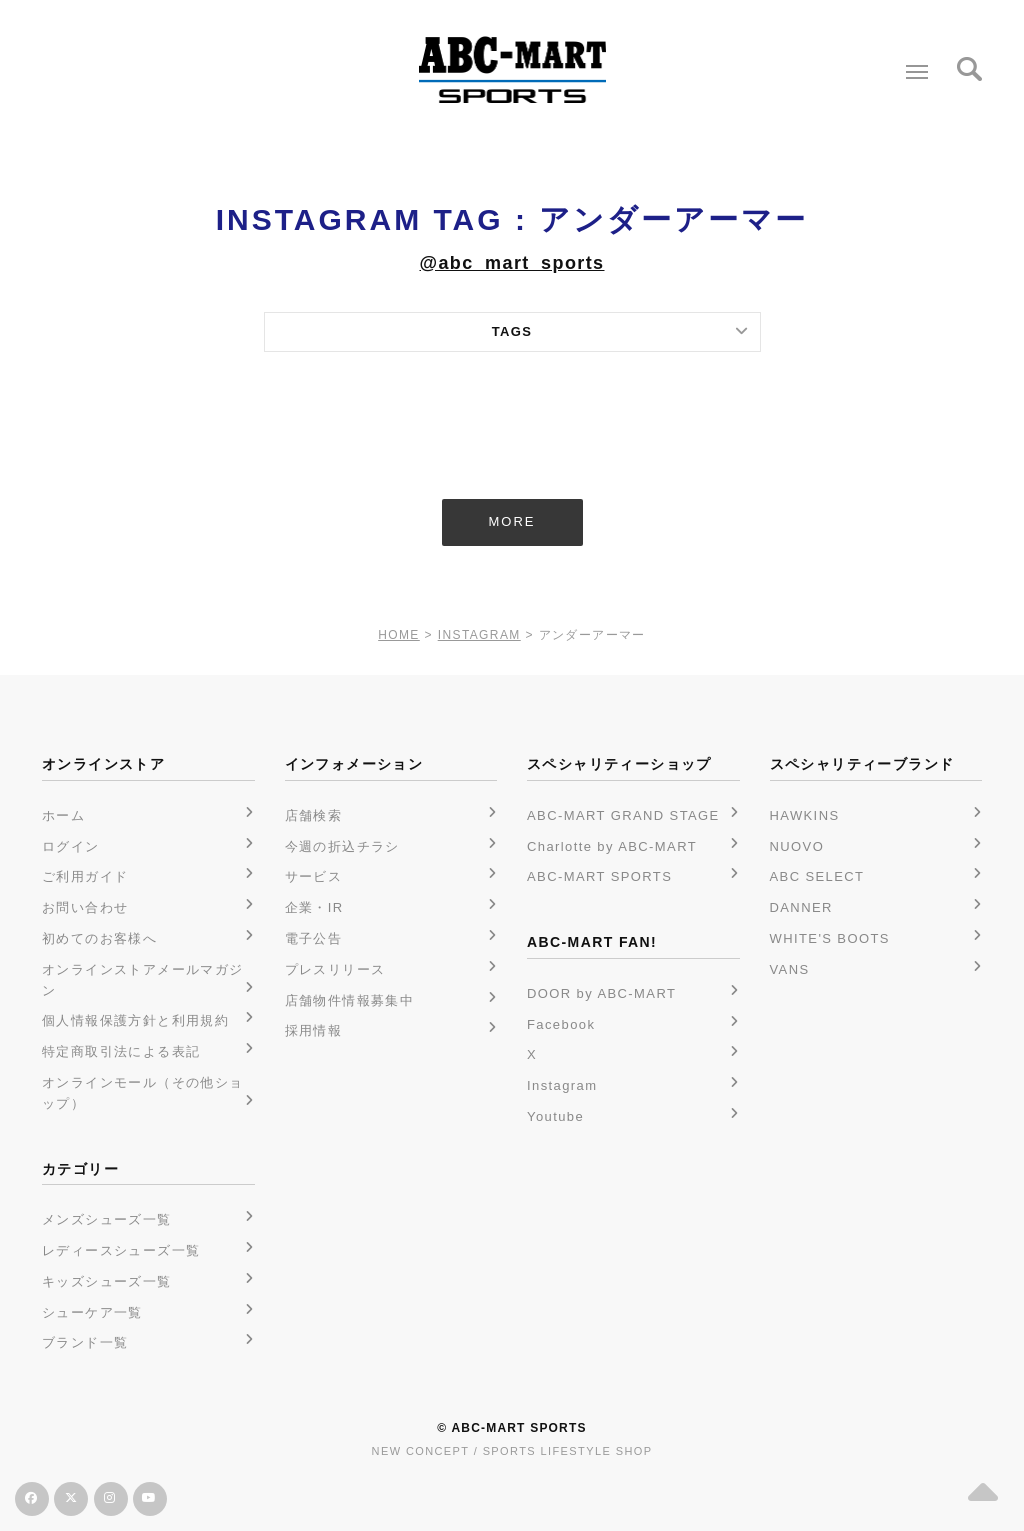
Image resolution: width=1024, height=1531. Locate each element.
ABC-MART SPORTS (599, 876)
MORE (512, 521)
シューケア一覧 (92, 1312)
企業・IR (314, 907)
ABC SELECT (817, 876)
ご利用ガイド (85, 876)
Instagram (562, 1085)
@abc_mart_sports (511, 263)
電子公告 (314, 938)
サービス (314, 876)
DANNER (801, 907)
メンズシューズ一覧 (107, 1219)
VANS (790, 969)
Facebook (561, 1024)
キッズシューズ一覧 (107, 1281)
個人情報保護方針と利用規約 (135, 1020)
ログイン (71, 846)
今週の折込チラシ (342, 846)
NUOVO (797, 846)
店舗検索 (314, 815)
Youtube (555, 1116)
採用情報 (314, 1030)
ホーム (63, 815)
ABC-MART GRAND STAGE (623, 815)
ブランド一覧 (85, 1342)
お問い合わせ (85, 907)
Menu (912, 64)
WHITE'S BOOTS (830, 938)
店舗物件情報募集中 (350, 1000)
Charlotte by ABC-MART (612, 846)
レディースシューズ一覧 (121, 1250)
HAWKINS (805, 815)
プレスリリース (335, 969)
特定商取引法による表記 (121, 1051)
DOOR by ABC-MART (601, 993)
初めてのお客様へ (99, 938)
